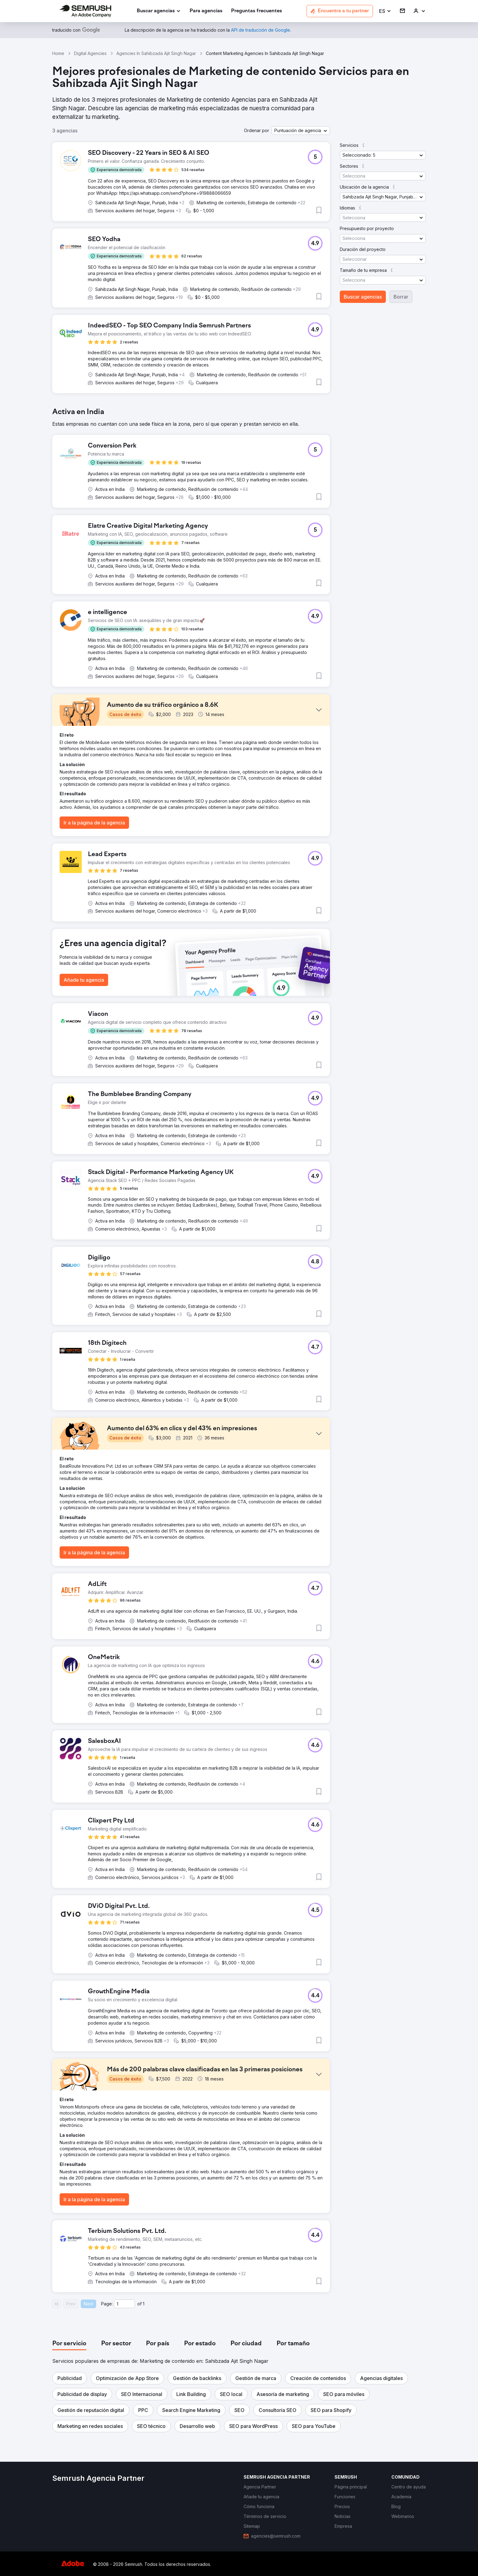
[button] (385, 11)
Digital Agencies (90, 53)
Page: (107, 2303)
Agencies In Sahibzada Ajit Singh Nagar (156, 53)
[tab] (69, 2344)
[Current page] (124, 2304)
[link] (206, 11)
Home (58, 53)
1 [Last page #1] (143, 2303)
